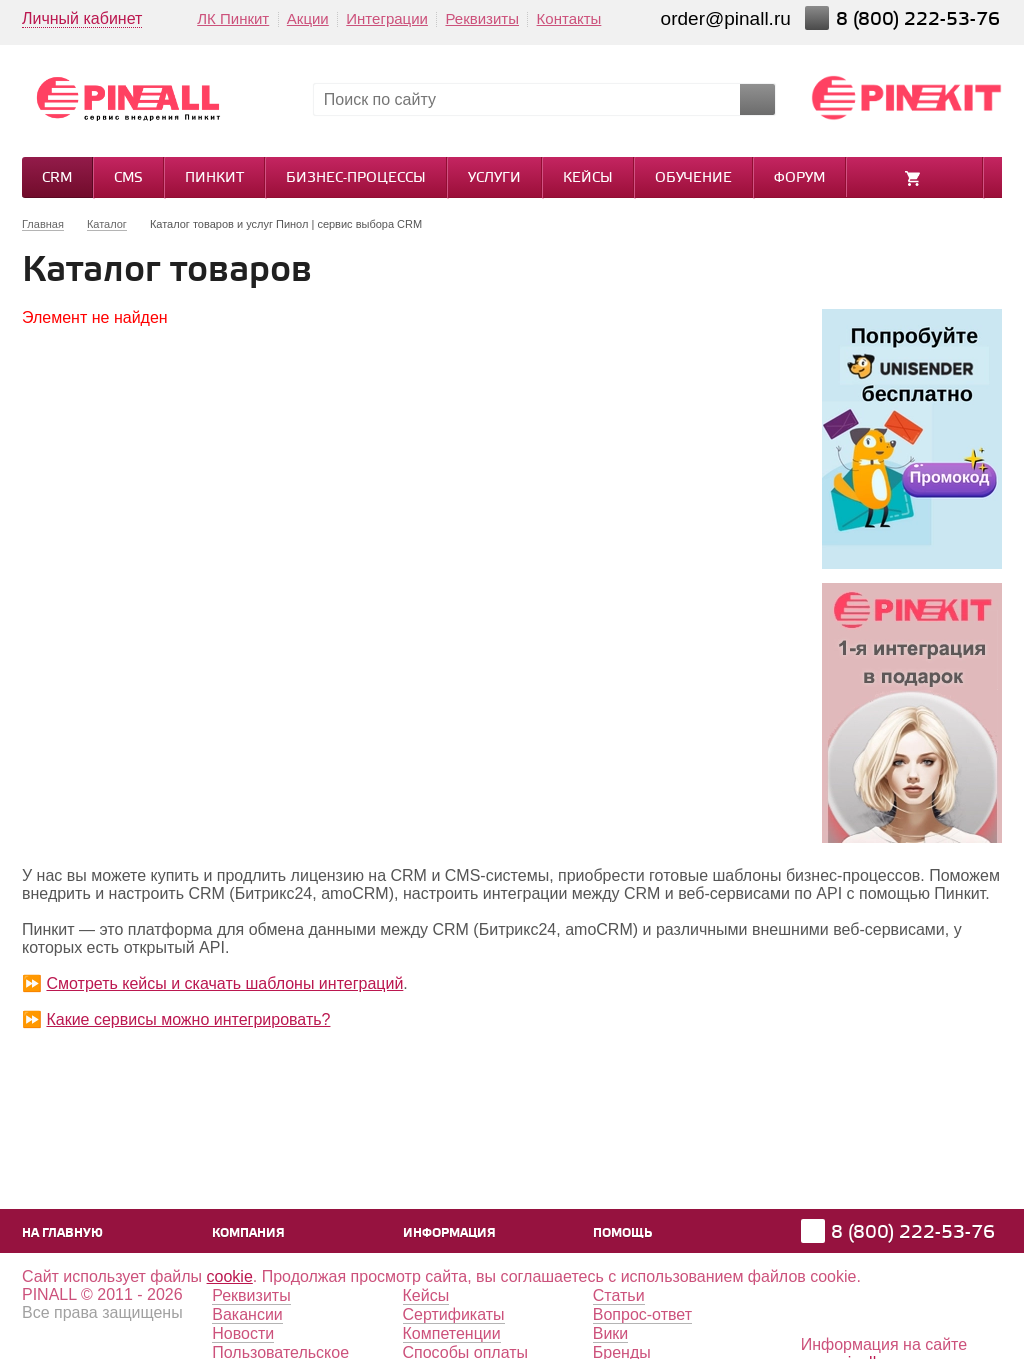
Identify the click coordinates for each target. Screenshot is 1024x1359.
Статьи (619, 1295)
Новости (243, 1333)
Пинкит (214, 178)
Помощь (622, 1233)
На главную (62, 1233)
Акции (308, 18)
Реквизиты (482, 18)
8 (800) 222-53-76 (920, 19)
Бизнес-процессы (356, 178)
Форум (799, 178)
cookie (230, 1276)
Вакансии (247, 1314)
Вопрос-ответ (642, 1314)
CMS (128, 178)
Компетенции (452, 1333)
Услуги (494, 178)
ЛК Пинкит (233, 18)
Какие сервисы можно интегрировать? (188, 1019)
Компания (248, 1233)
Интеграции (387, 18)
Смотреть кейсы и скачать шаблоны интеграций (224, 983)
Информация (449, 1233)
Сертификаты (454, 1314)
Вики (611, 1333)
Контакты (569, 18)
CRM (57, 178)
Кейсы (588, 178)
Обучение (693, 178)
